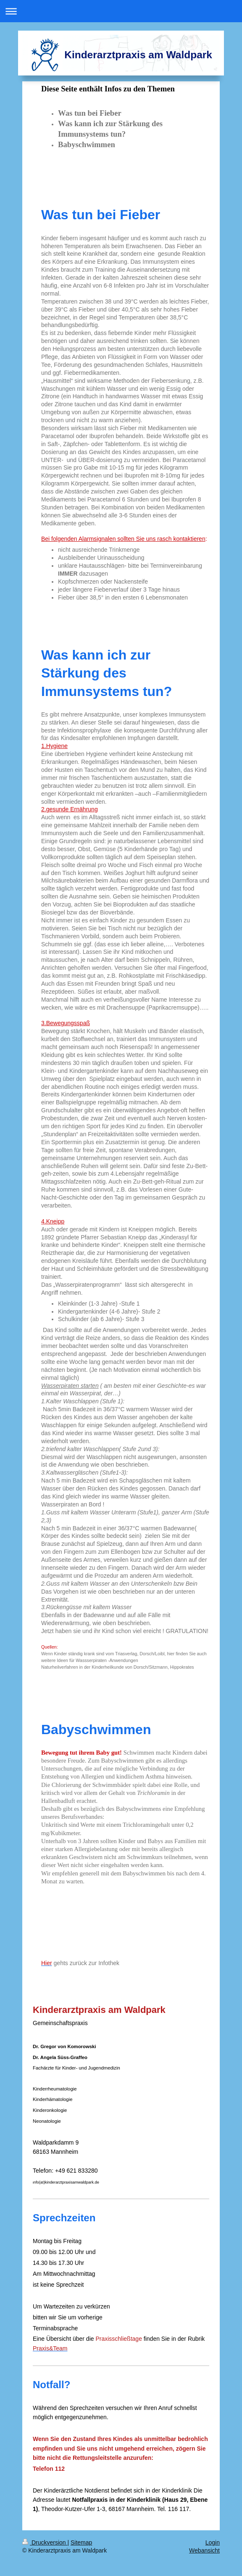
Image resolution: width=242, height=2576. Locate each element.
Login (212, 2542)
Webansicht (204, 2550)
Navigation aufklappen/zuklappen (121, 11)
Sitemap (81, 2542)
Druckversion (44, 2542)
